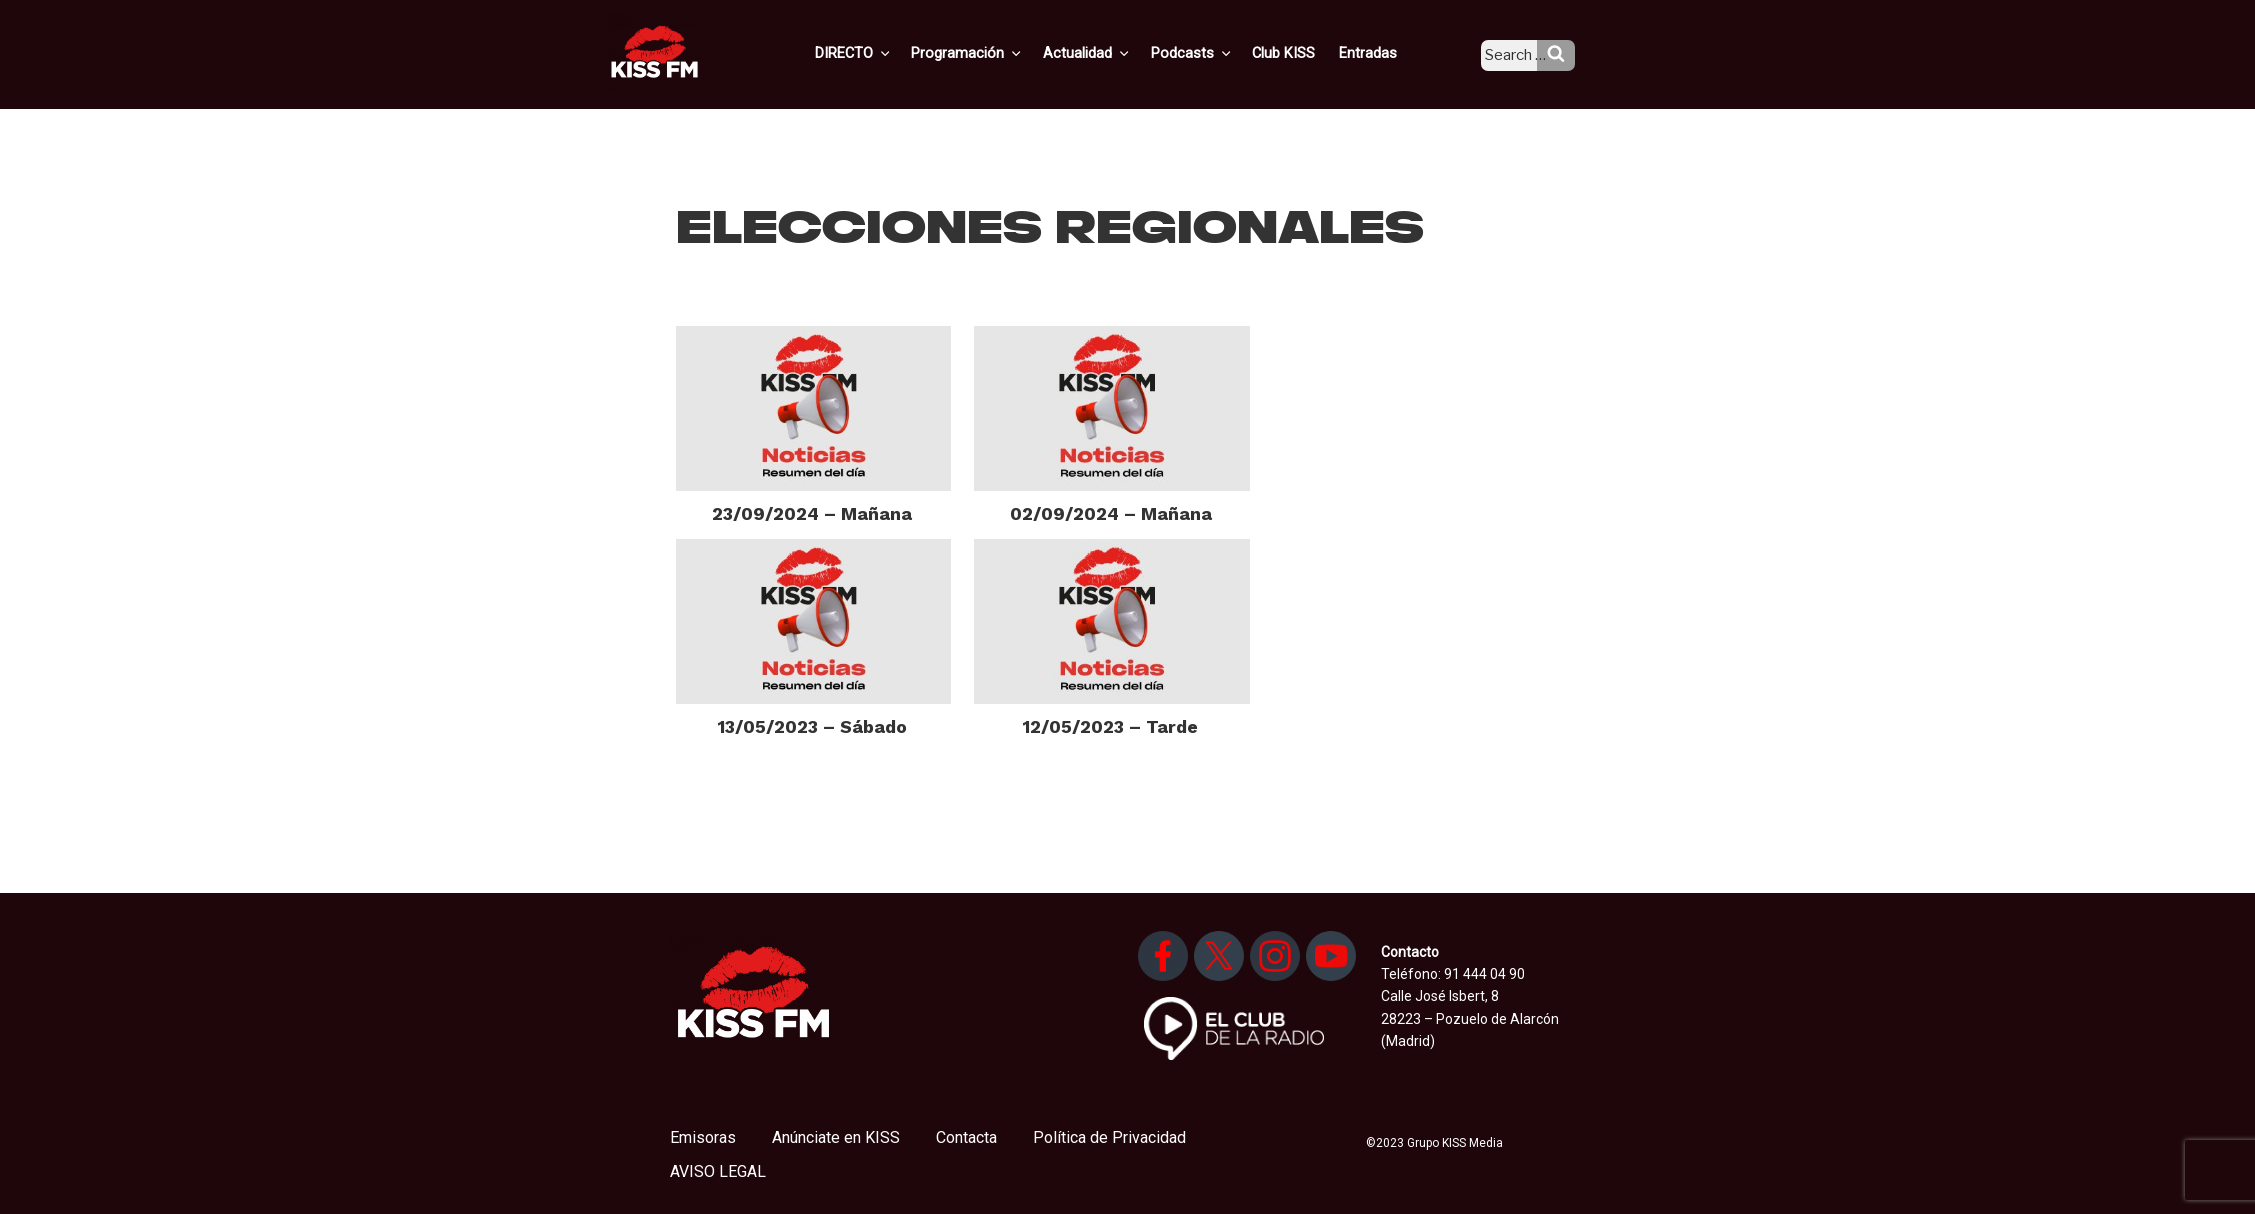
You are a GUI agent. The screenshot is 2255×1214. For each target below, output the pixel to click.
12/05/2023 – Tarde (1110, 726)
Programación (997, 53)
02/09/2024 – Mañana (1111, 513)
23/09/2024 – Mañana (812, 513)
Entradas (1382, 53)
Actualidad (1113, 53)
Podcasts (1214, 53)
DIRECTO (887, 53)
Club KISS (1301, 53)
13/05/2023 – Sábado (812, 726)
